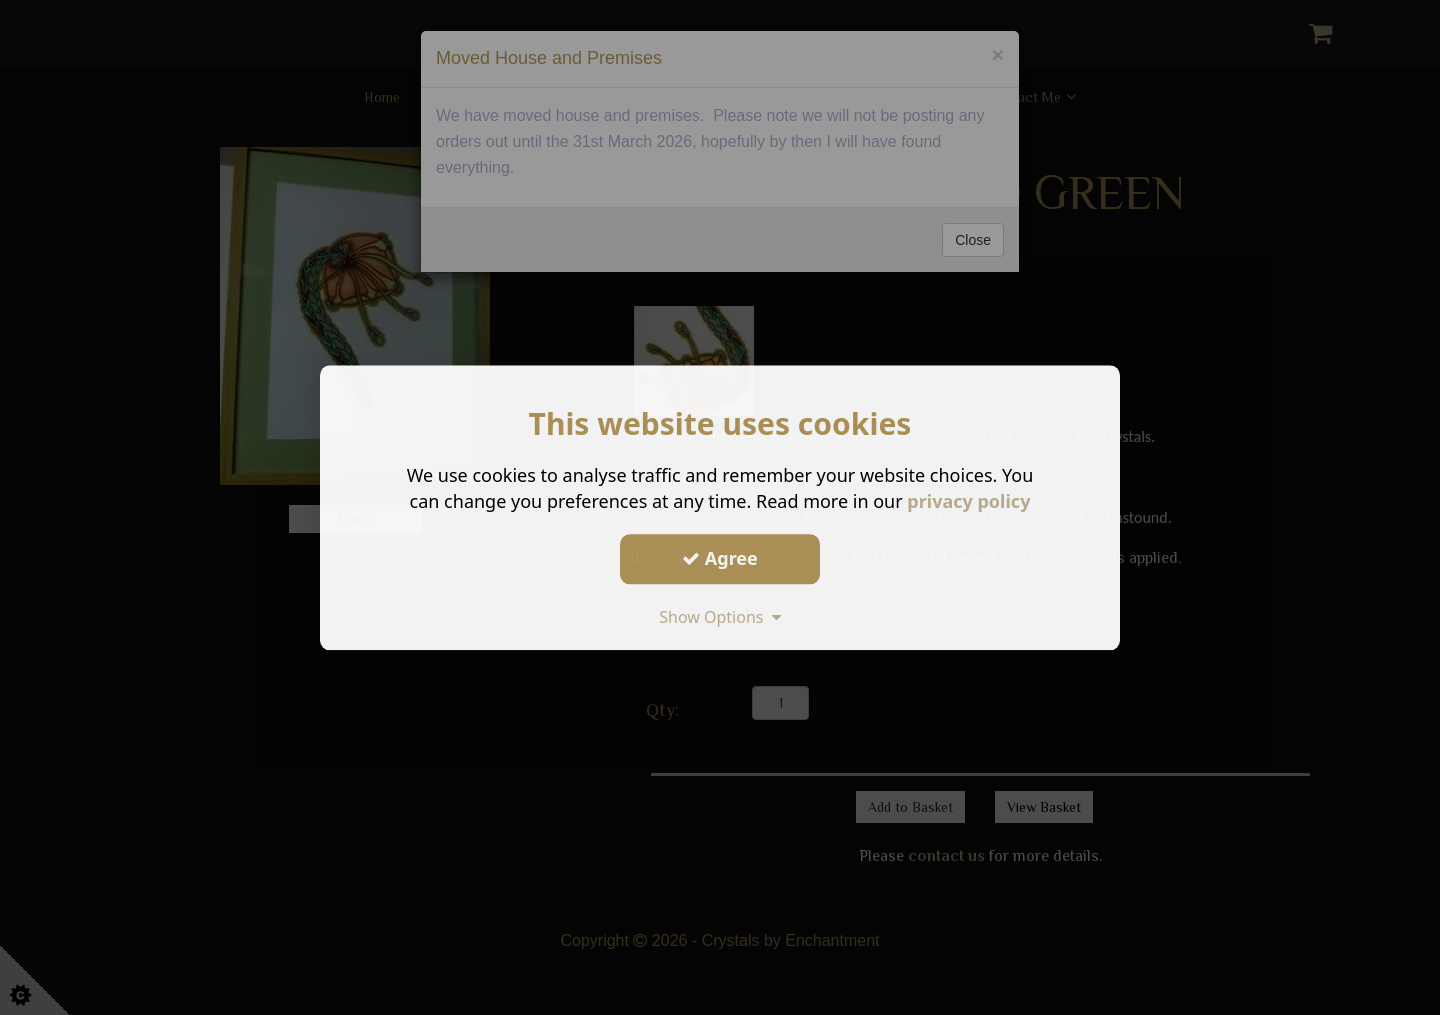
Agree (720, 558)
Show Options (720, 617)
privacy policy (968, 501)
